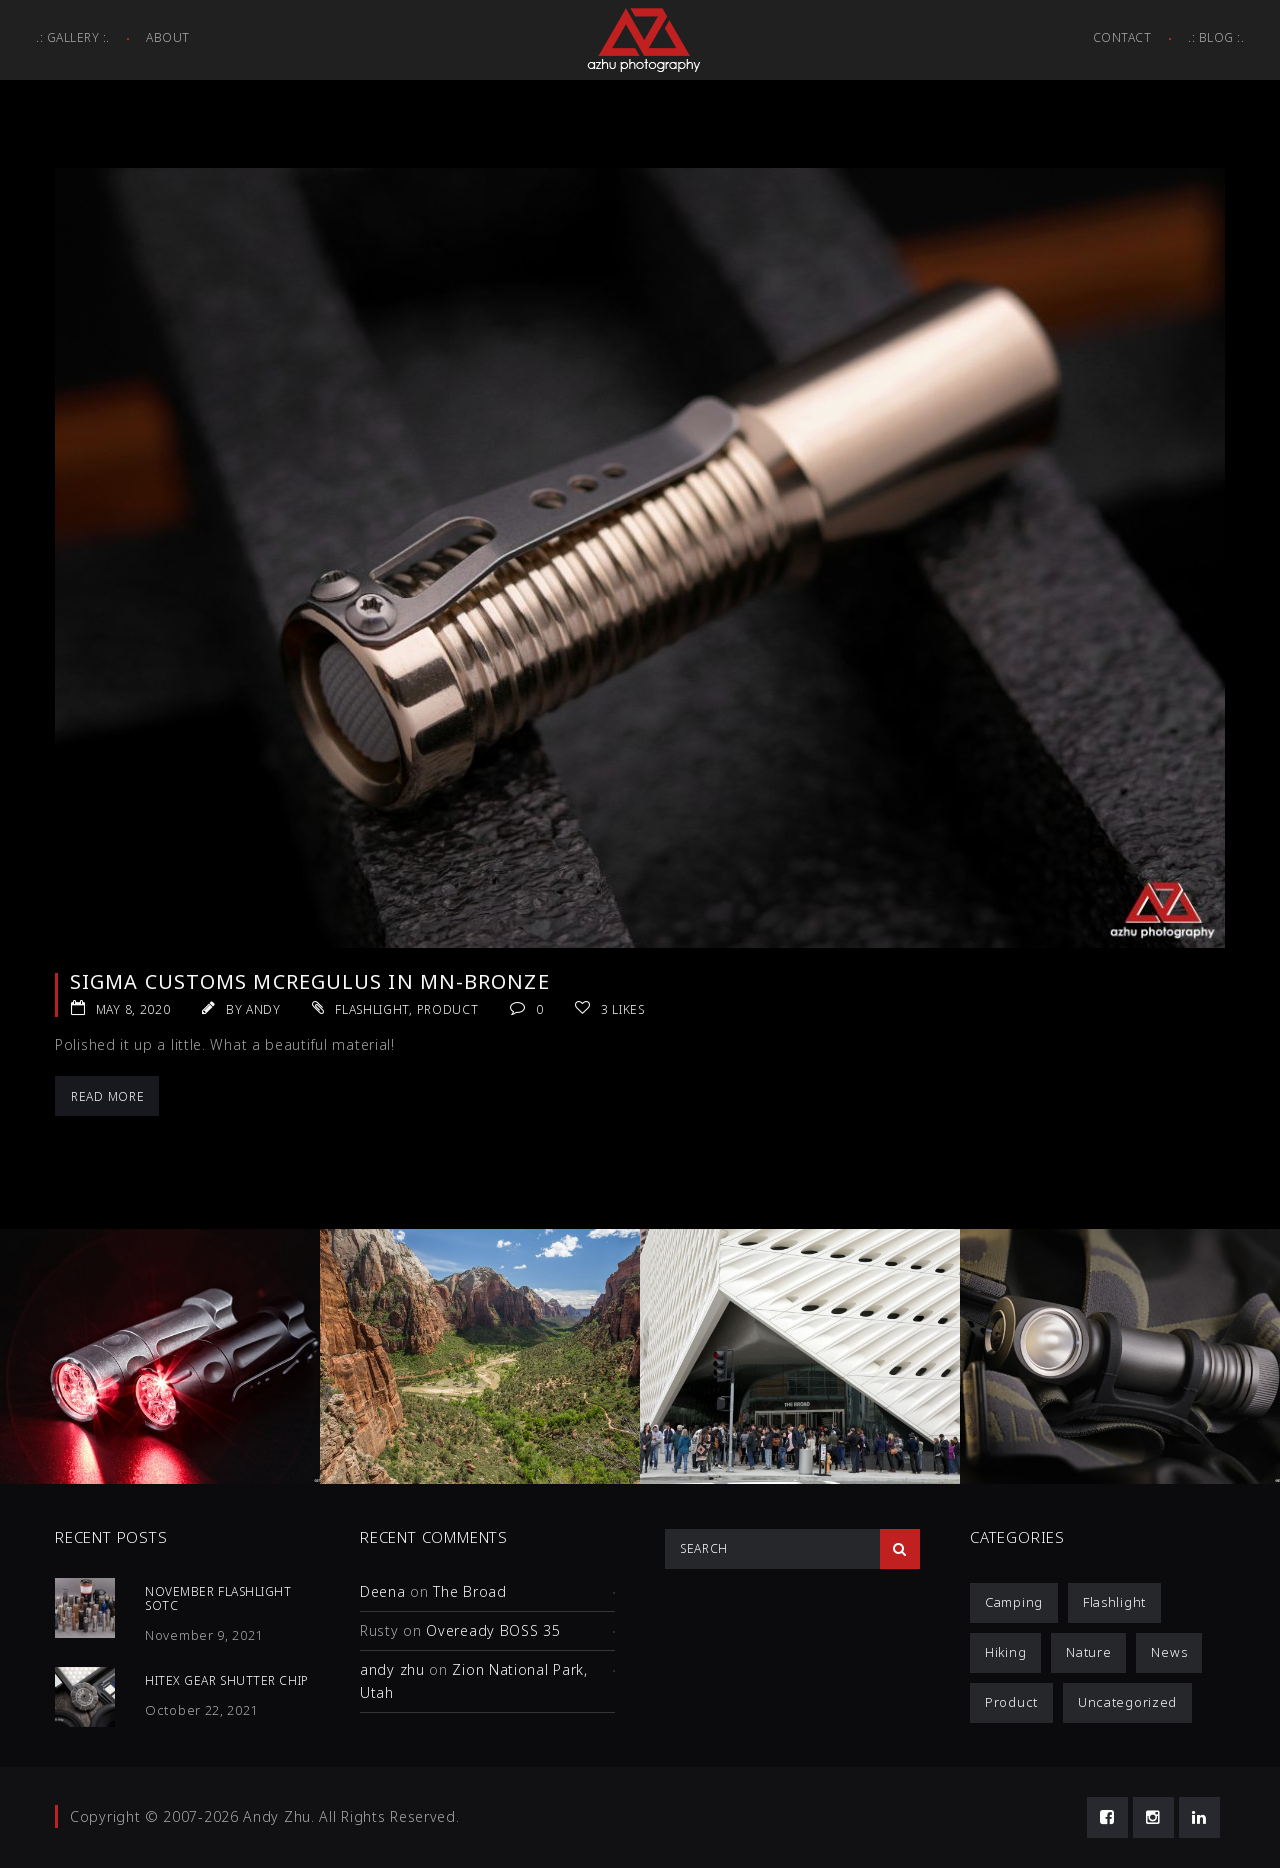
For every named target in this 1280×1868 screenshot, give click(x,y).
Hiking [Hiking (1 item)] (1005, 1652)
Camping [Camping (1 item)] (1014, 1602)
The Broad (469, 1591)
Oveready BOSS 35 (493, 1630)
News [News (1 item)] (1169, 1652)
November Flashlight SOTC (218, 1598)
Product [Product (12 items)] (1011, 1702)
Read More (107, 1096)
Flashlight (372, 1009)
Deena (383, 1591)
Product (448, 1009)
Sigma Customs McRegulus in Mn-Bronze (310, 981)
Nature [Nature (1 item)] (1088, 1652)
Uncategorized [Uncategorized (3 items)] (1127, 1702)
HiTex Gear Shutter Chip (227, 1680)
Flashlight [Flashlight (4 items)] (1114, 1602)
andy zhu (392, 1669)
